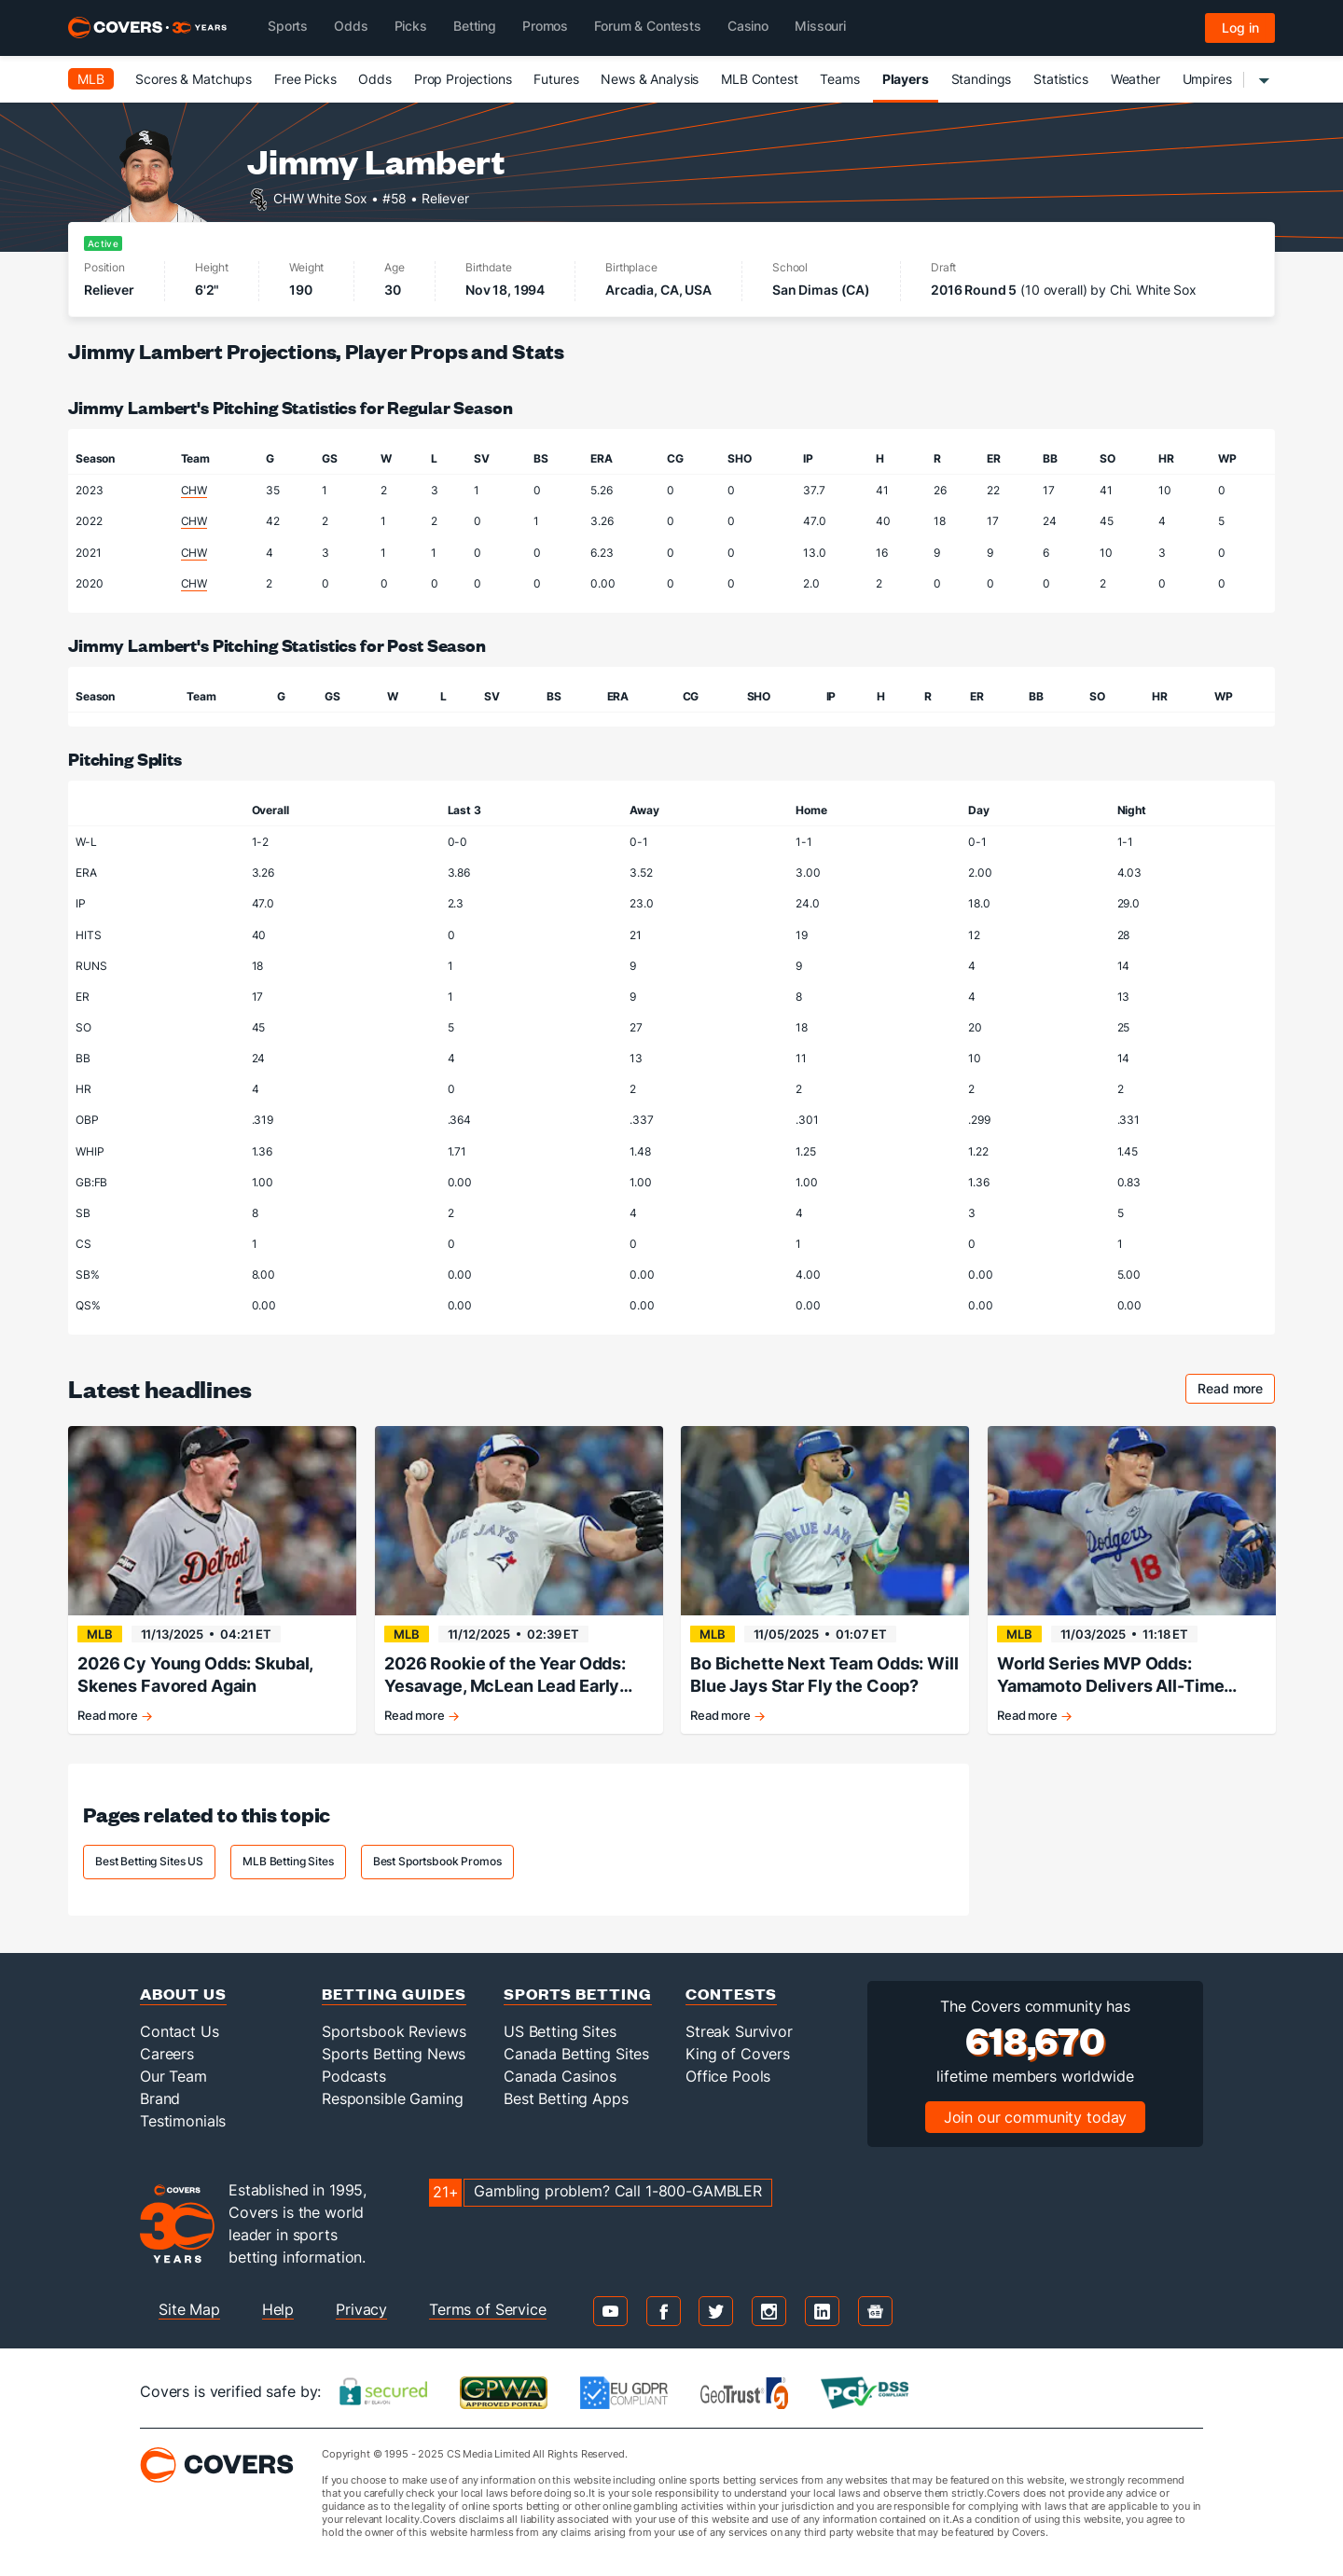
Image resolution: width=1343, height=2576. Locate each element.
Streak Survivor (739, 2031)
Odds (374, 79)
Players (905, 79)
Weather (1135, 79)
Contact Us (179, 2031)
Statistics (1060, 79)
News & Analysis (650, 79)
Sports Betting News (393, 2053)
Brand (160, 2098)
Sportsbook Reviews (393, 2031)
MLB (90, 79)
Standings (981, 79)
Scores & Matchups (193, 79)
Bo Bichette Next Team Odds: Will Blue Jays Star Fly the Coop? (824, 1675)
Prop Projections (463, 79)
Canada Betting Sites (576, 2053)
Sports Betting (578, 1993)
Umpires (1207, 79)
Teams (839, 79)
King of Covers (737, 2053)
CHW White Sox (320, 197)
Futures (555, 79)
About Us (183, 1993)
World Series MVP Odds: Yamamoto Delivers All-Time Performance (1110, 1675)
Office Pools (727, 2076)
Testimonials (183, 2121)
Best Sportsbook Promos (437, 1861)
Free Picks (305, 79)
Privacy (361, 2309)
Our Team (173, 2076)
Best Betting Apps (566, 2098)
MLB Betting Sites (288, 1861)
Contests (731, 1993)
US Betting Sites (560, 2031)
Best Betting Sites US (149, 1861)
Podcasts (354, 2076)
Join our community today (1036, 2117)
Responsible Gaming (392, 2098)
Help (278, 2309)
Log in (1240, 27)
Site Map (189, 2309)
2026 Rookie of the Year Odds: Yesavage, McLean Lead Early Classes (505, 1675)
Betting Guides (394, 1993)
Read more (1236, 1391)
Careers (167, 2053)
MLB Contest (759, 79)
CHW (194, 490)
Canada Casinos (560, 2076)
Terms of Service (488, 2309)
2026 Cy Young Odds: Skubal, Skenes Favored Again (194, 1675)
